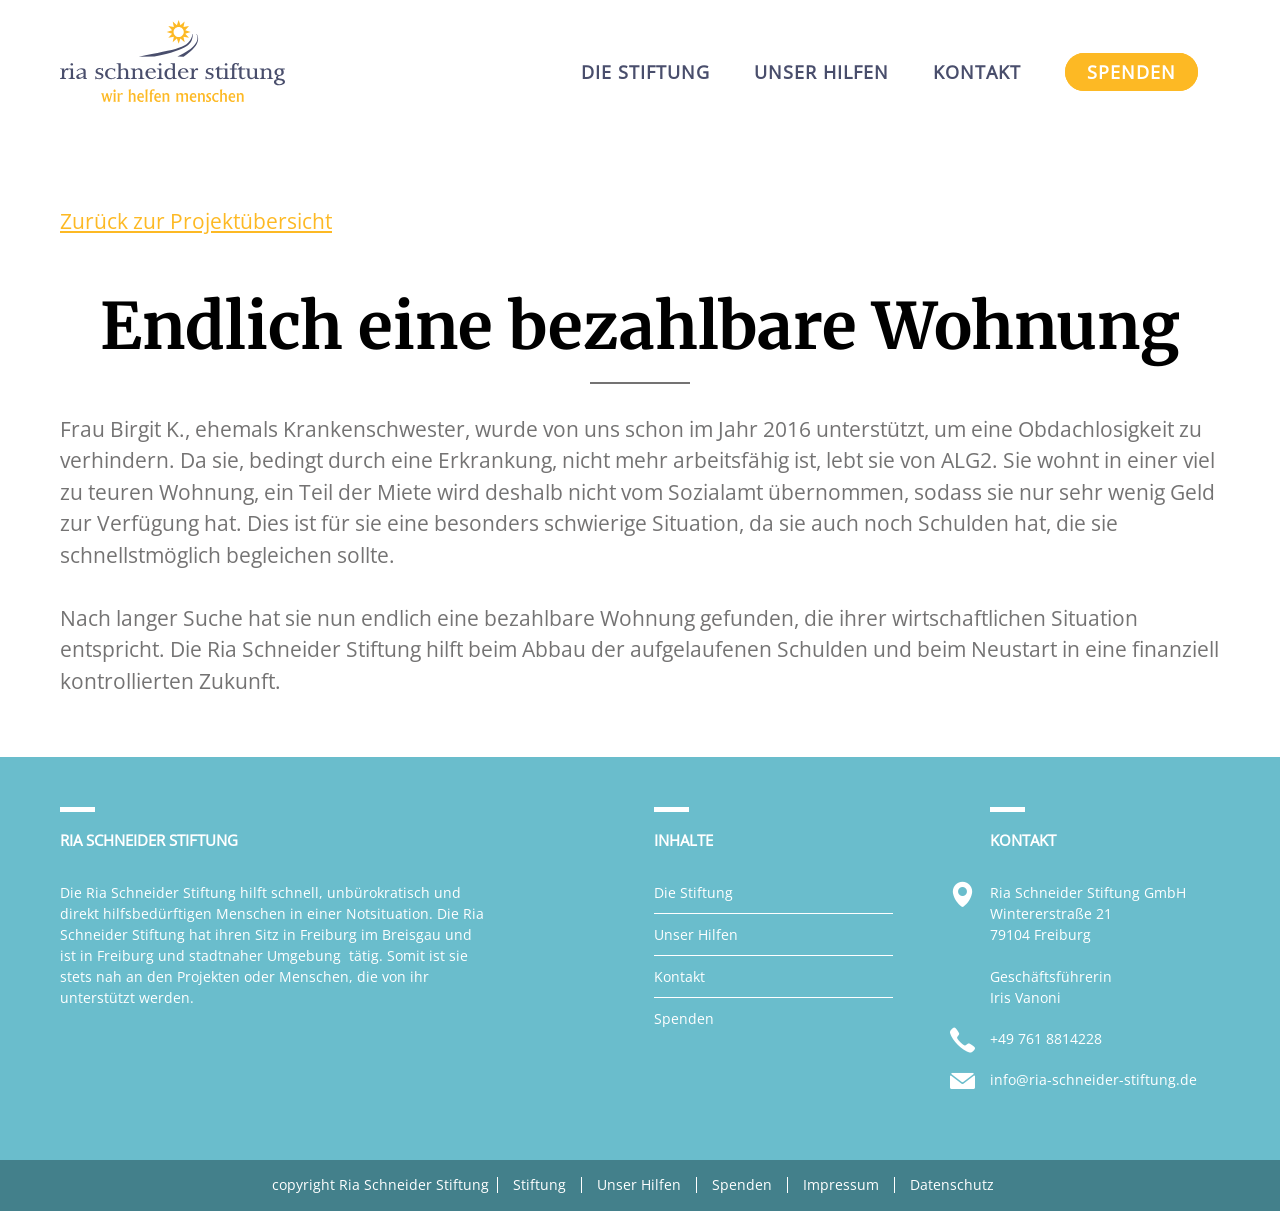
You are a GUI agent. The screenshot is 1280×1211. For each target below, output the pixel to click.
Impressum (841, 1185)
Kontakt (679, 976)
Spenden (684, 1018)
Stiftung (539, 1185)
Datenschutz (952, 1185)
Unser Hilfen (696, 934)
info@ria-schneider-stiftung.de (1093, 1079)
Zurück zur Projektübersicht (196, 221)
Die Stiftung (693, 892)
